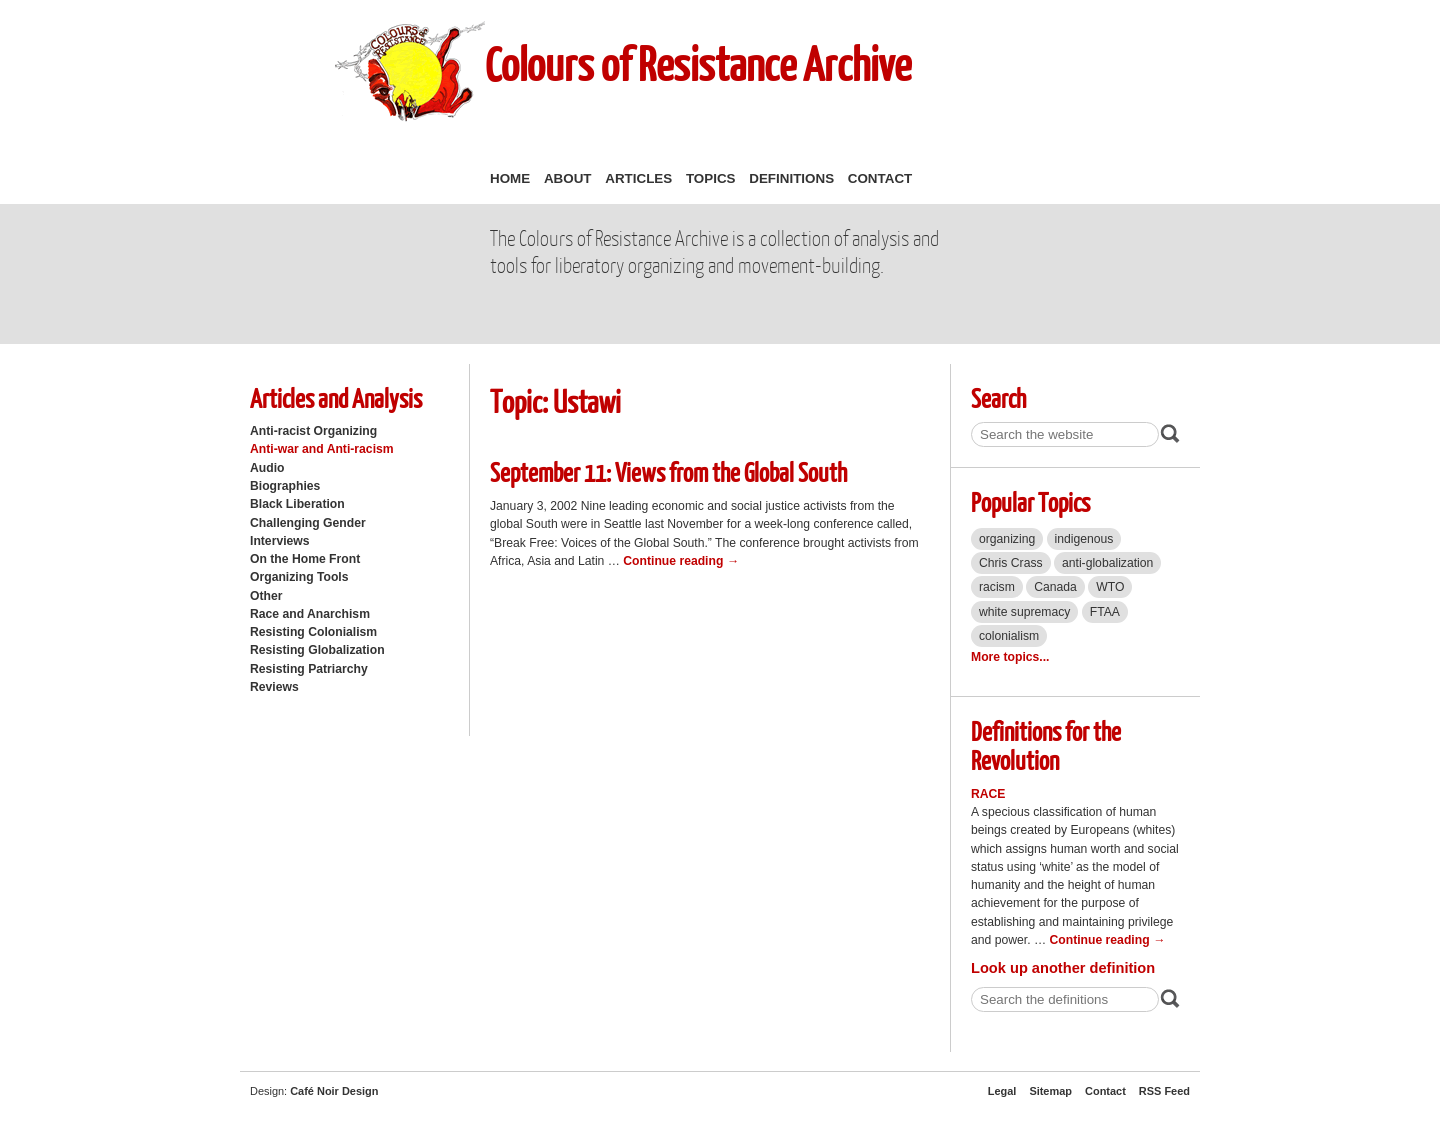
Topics (711, 178)
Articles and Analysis (336, 397)
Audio (267, 468)
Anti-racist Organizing (313, 431)
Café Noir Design (334, 1091)
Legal (1002, 1091)
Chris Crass (1011, 563)
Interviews (280, 541)
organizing (1007, 539)
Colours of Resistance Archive (698, 63)
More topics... (1010, 657)
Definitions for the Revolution (1046, 745)
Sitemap (1050, 1091)
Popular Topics (1030, 501)
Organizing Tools (299, 577)
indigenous (1084, 539)
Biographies (285, 486)
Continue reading (681, 561)
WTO (1110, 587)
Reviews (274, 687)
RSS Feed (1164, 1091)
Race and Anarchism (310, 614)
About (568, 178)
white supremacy (1024, 612)
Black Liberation (297, 504)
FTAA (1105, 612)
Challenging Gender (308, 523)
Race (988, 794)
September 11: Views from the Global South (668, 471)
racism (997, 587)
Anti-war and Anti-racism (322, 449)
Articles (638, 178)
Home (510, 178)
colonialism (1009, 636)
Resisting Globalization (317, 650)
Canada (1055, 587)
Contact (880, 178)
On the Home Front (305, 559)
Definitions (791, 178)
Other (266, 596)
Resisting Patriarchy (309, 669)
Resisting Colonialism (313, 632)
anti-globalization (1107, 563)
